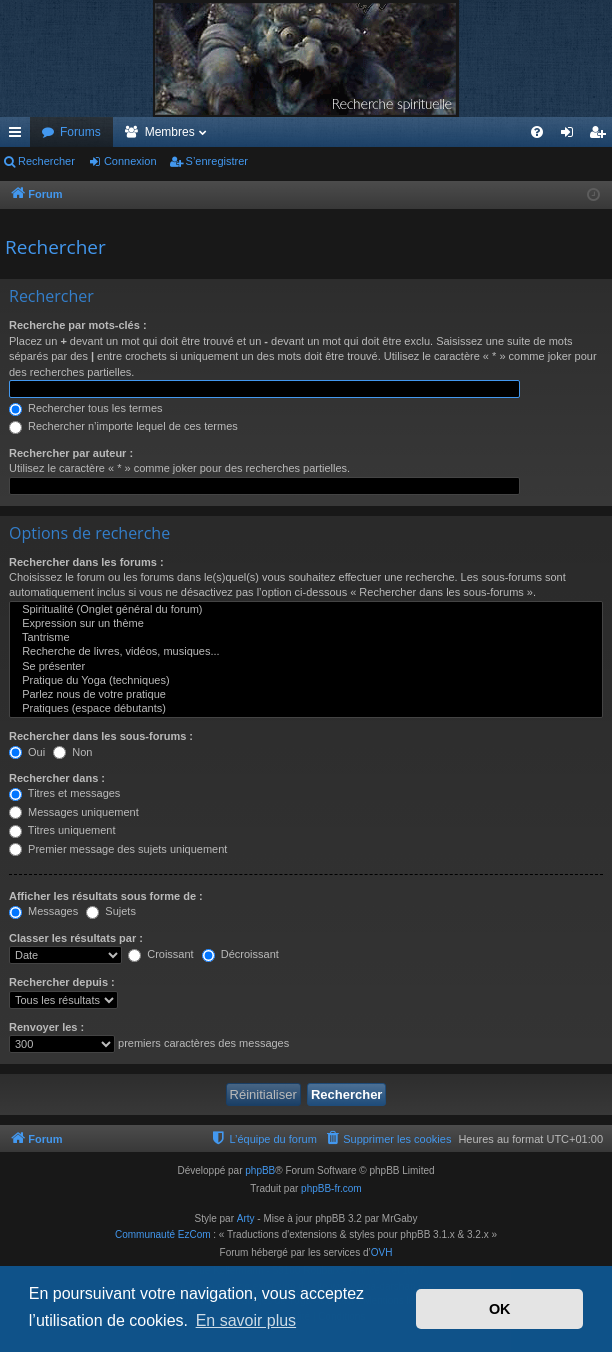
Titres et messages (64, 793)
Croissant (161, 954)
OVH (382, 1252)
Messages (43, 911)
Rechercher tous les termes (86, 408)
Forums (80, 132)
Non (72, 752)
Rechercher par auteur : (71, 453)
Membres (170, 132)
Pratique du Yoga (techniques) (306, 681)
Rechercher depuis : (62, 982)
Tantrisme (306, 638)
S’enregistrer (217, 161)
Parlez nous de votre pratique (306, 695)
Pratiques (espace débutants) (306, 709)
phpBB (260, 1170)
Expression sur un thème (306, 624)
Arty (246, 1218)
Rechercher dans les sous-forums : (101, 736)
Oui (27, 752)
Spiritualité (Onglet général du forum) (306, 610)
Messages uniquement (74, 812)
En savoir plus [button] (246, 1320)
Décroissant (240, 954)
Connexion (130, 161)
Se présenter (306, 667)
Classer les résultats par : (76, 938)
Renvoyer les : (46, 1027)
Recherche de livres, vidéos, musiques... (306, 652)
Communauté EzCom (163, 1234)
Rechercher (46, 161)
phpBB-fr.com (331, 1188)
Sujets (111, 911)
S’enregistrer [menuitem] (601, 136)
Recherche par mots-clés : (78, 325)
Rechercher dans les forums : (86, 562)
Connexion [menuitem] (571, 136)
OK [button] (500, 1309)
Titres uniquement (62, 830)
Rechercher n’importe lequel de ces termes (123, 426)
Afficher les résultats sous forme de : (106, 896)
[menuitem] (537, 132)
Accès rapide (19, 136)
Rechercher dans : (57, 778)
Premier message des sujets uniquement (118, 849)
